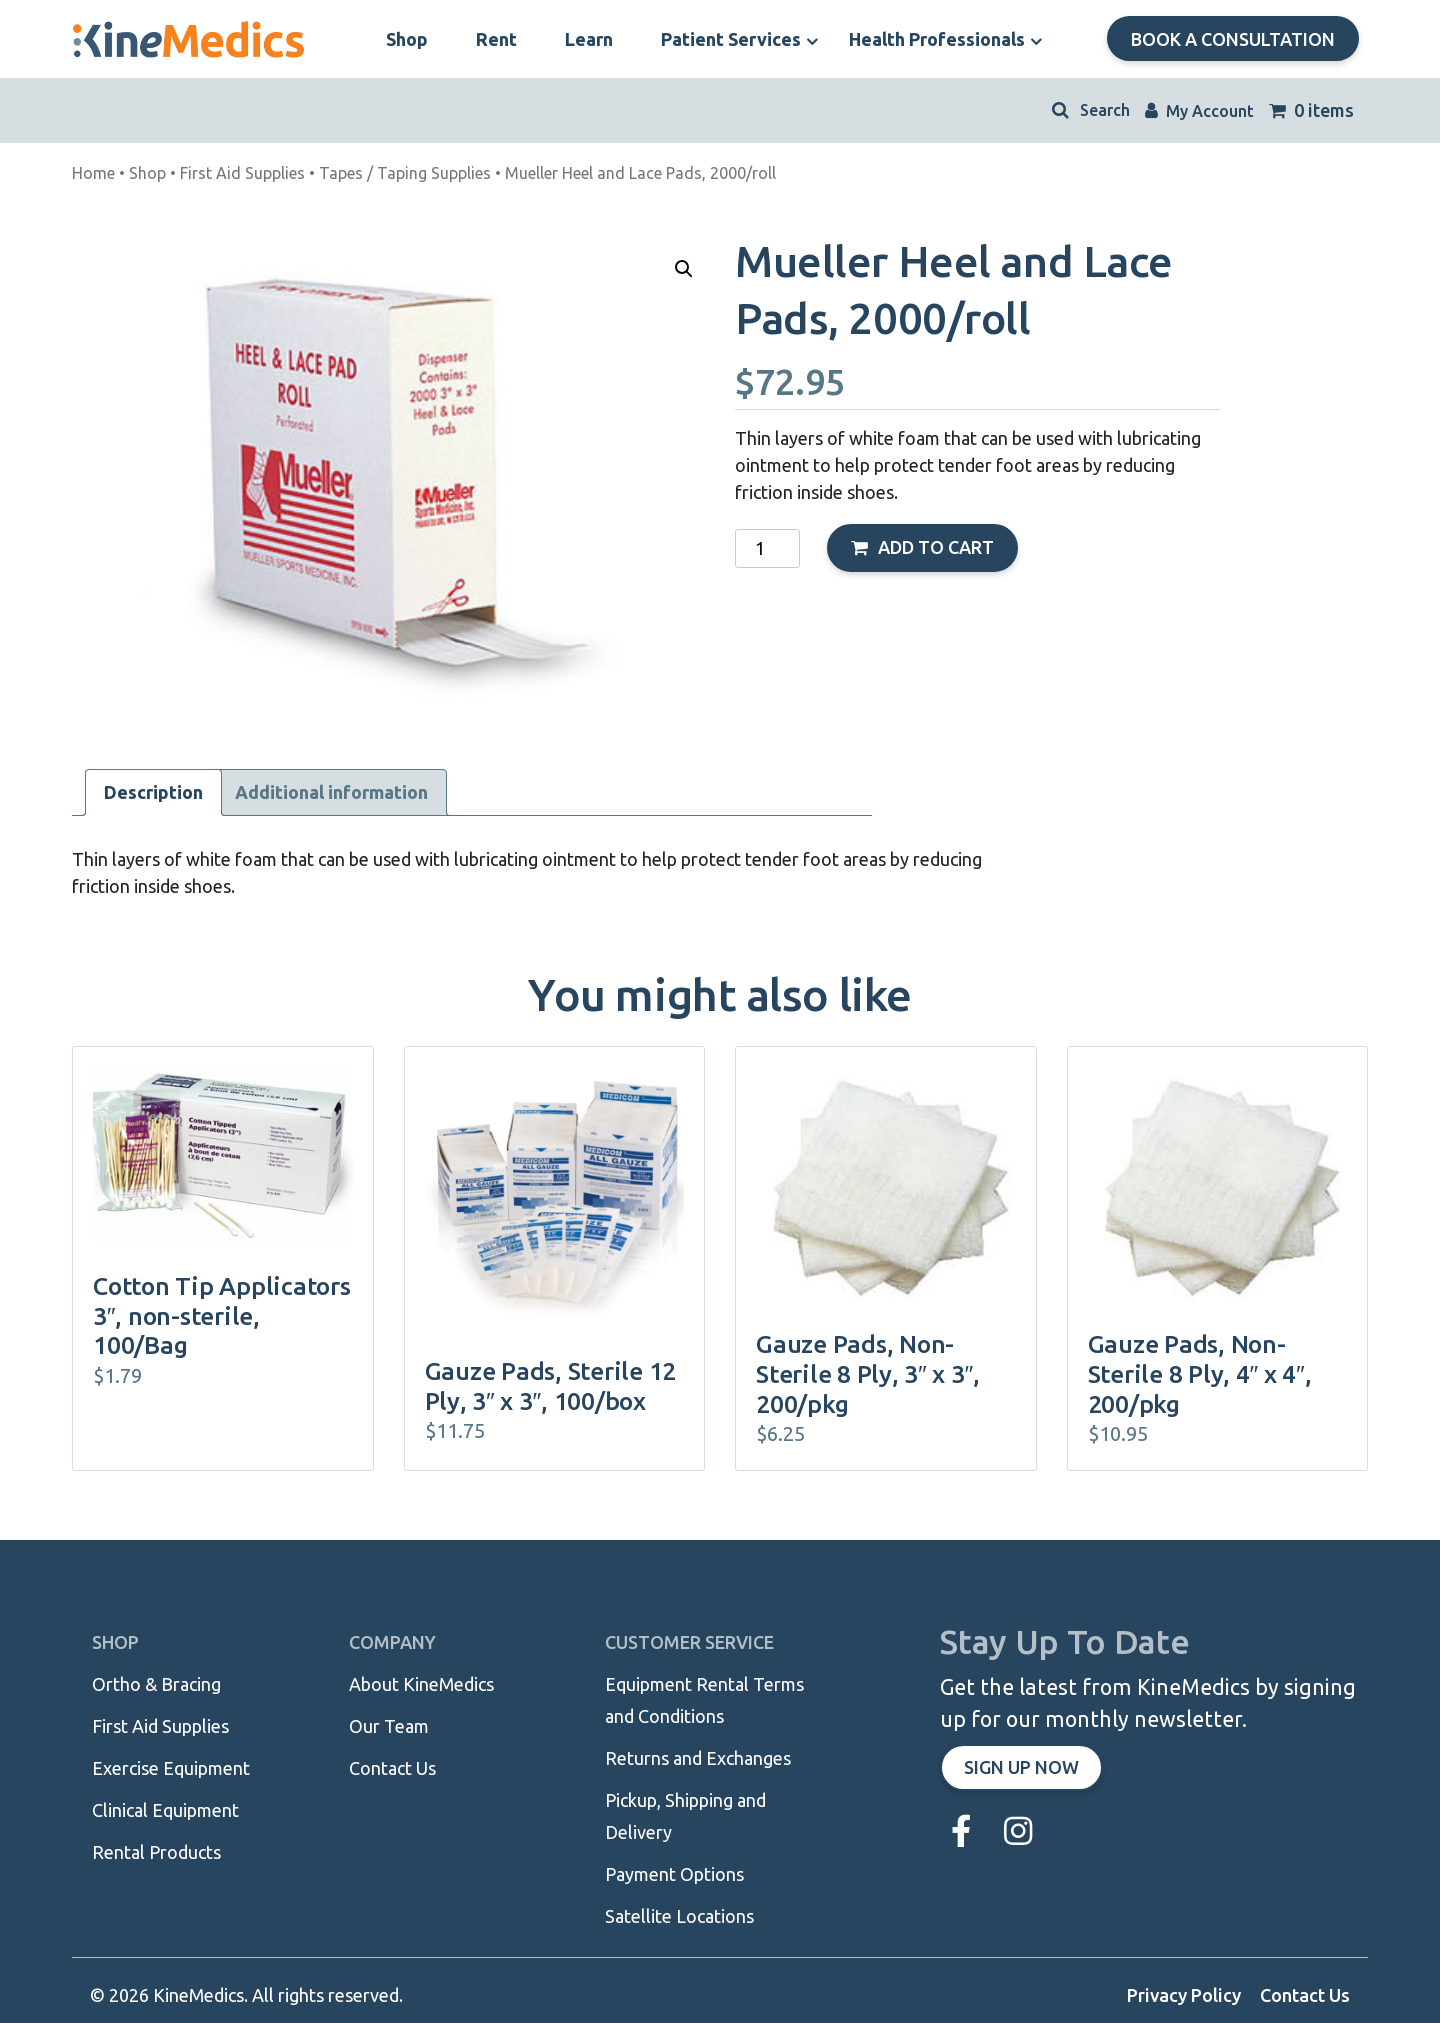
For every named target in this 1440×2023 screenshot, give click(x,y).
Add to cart (936, 547)
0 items (1311, 110)
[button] (684, 269)
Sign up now (1021, 1767)
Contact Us (1305, 1995)
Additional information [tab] (331, 792)
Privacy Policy (1184, 1995)
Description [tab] (153, 792)
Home (93, 173)
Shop (147, 173)
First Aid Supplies (242, 173)
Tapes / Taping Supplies (405, 173)
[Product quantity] (767, 548)
